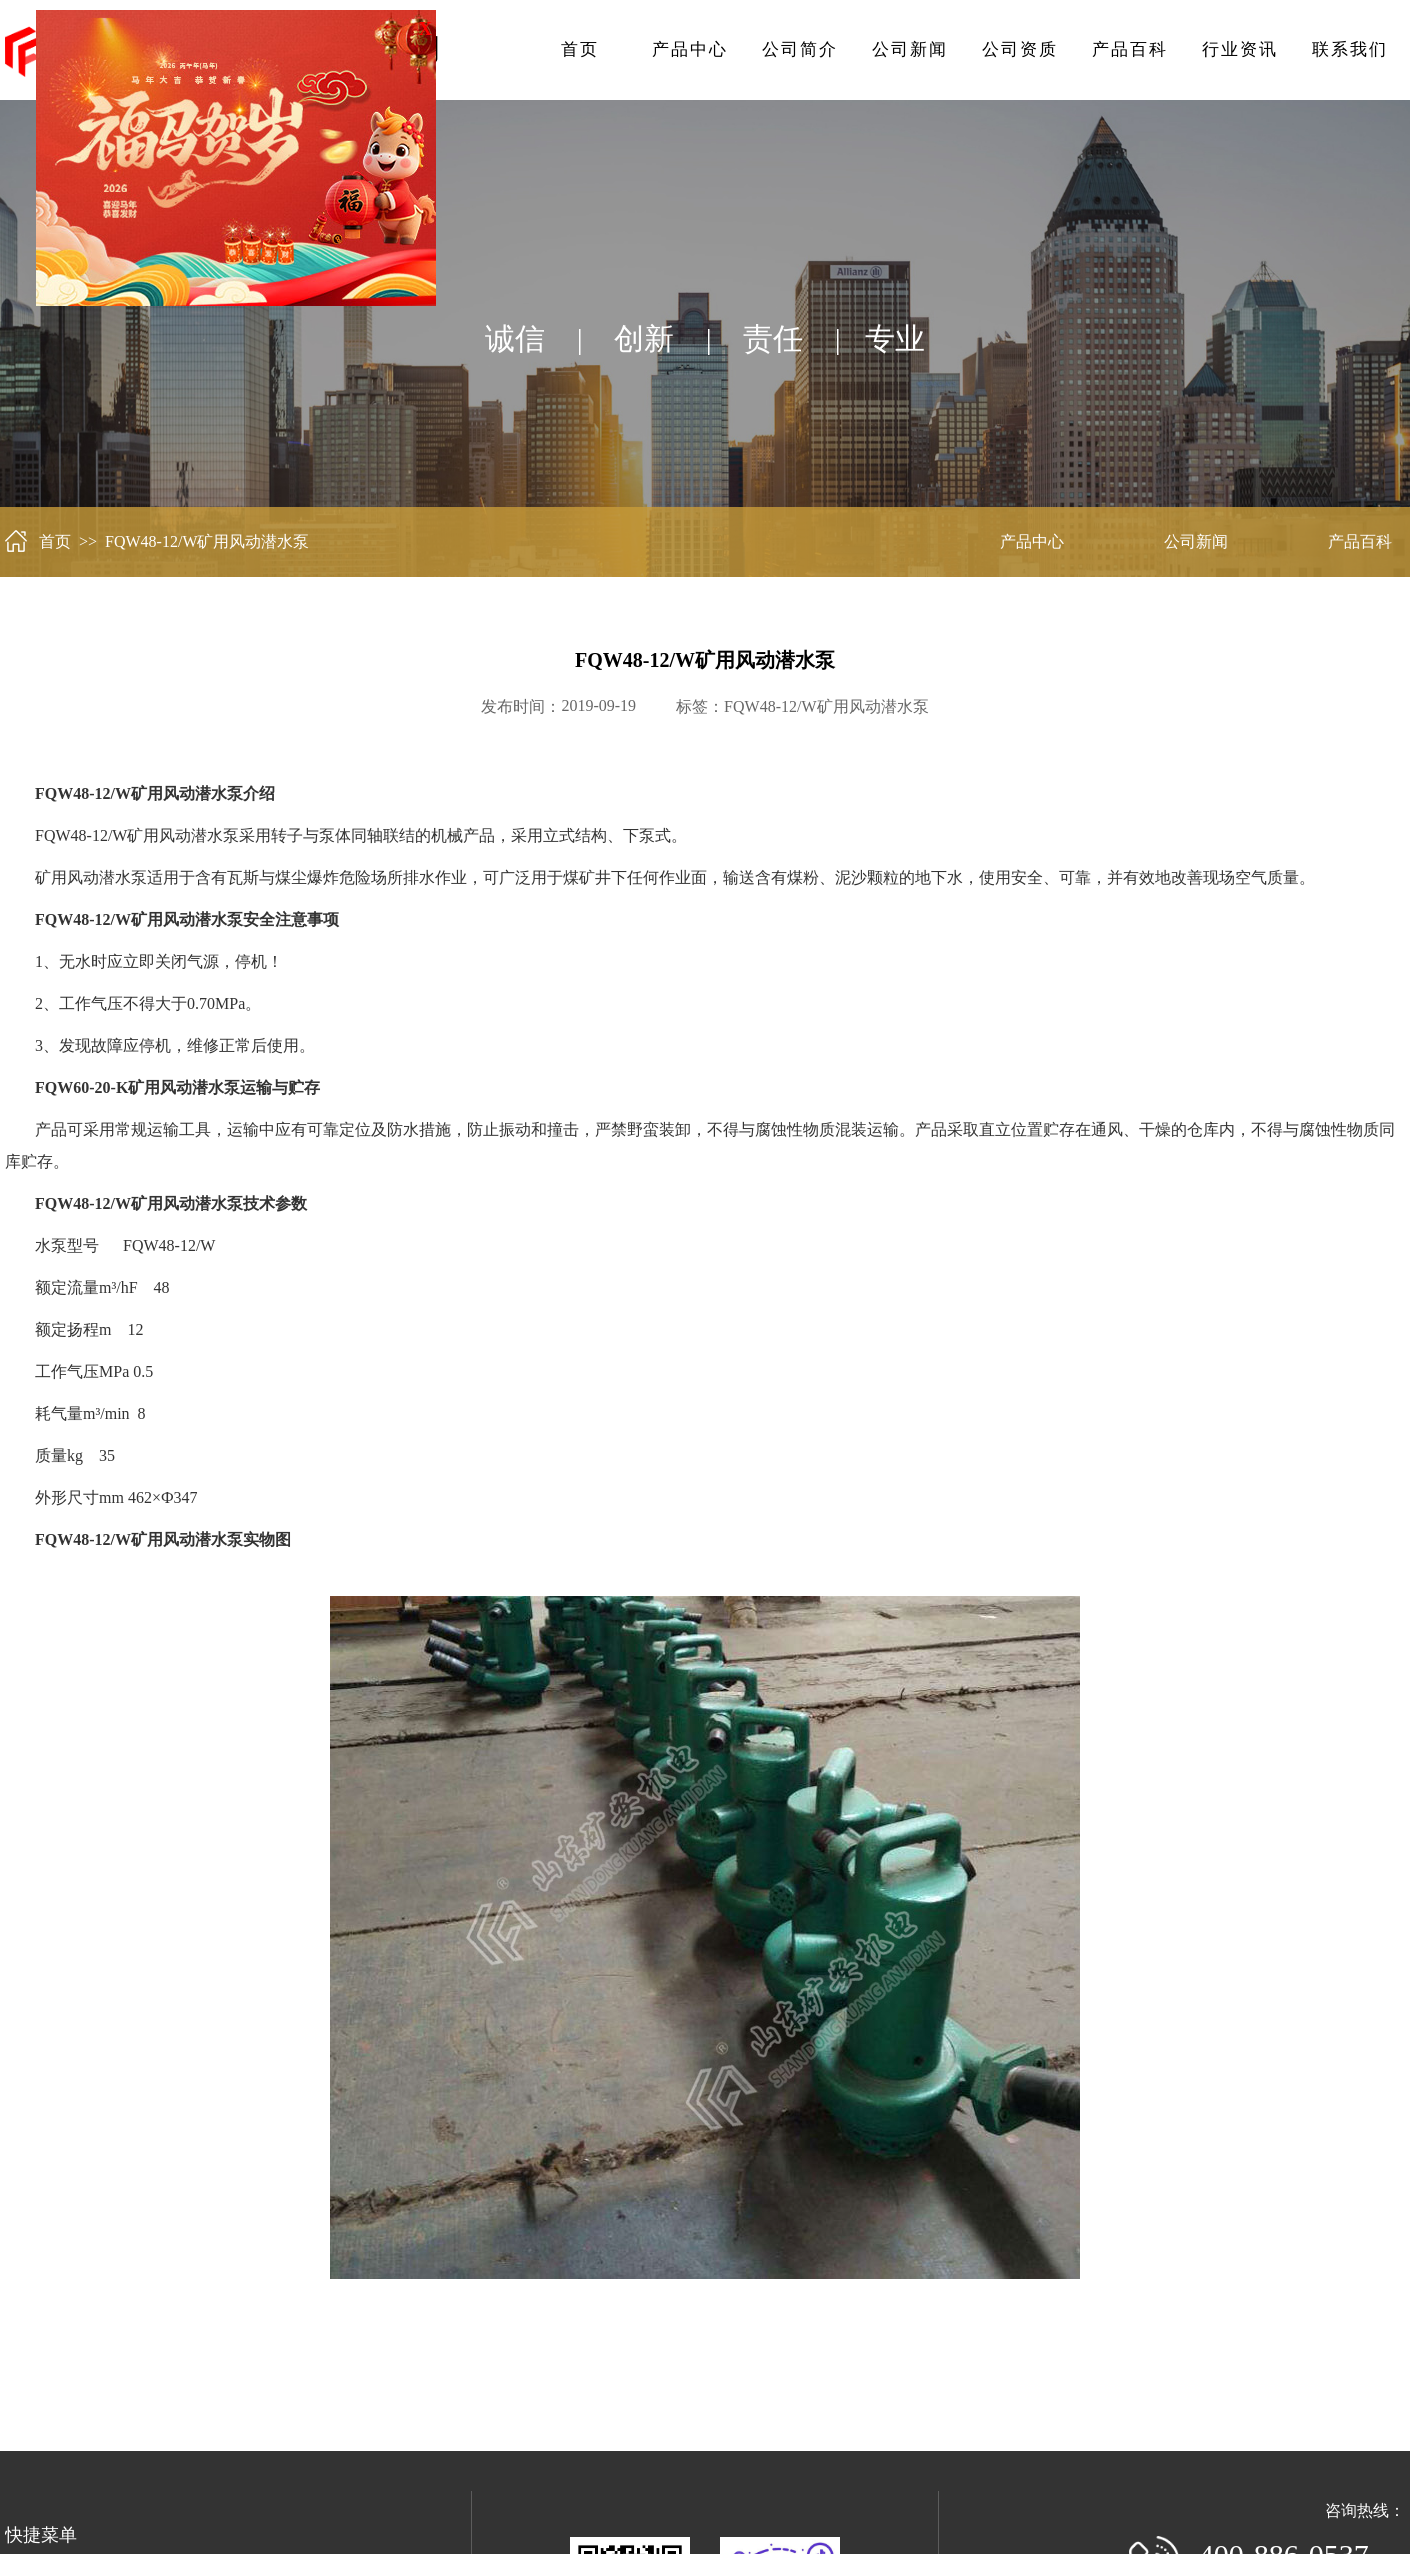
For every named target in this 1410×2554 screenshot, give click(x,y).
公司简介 (800, 49)
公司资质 (1020, 49)
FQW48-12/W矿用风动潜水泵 (826, 706)
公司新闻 (910, 49)
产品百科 (1130, 49)
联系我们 (1350, 49)
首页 (580, 49)
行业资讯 (1240, 49)
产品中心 (690, 49)
